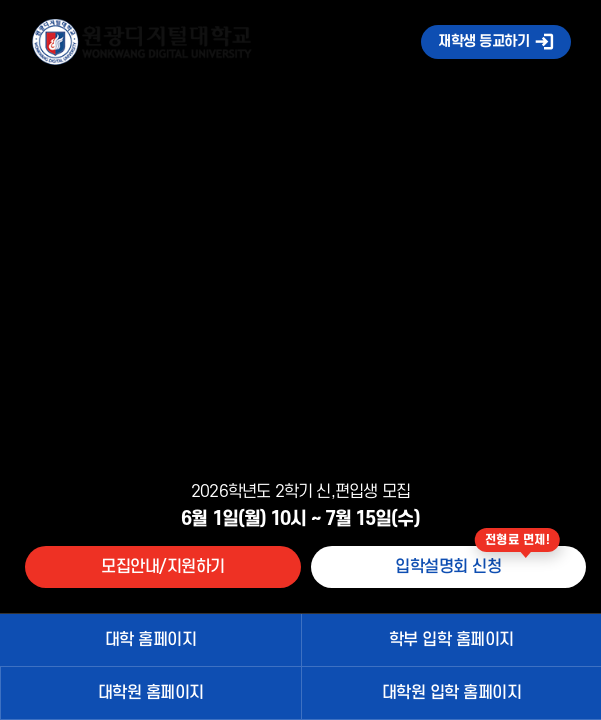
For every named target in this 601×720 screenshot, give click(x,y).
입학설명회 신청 (448, 567)
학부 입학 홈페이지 (451, 640)
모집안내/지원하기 (163, 567)
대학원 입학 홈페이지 (452, 693)
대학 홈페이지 (151, 640)
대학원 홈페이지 (151, 693)
